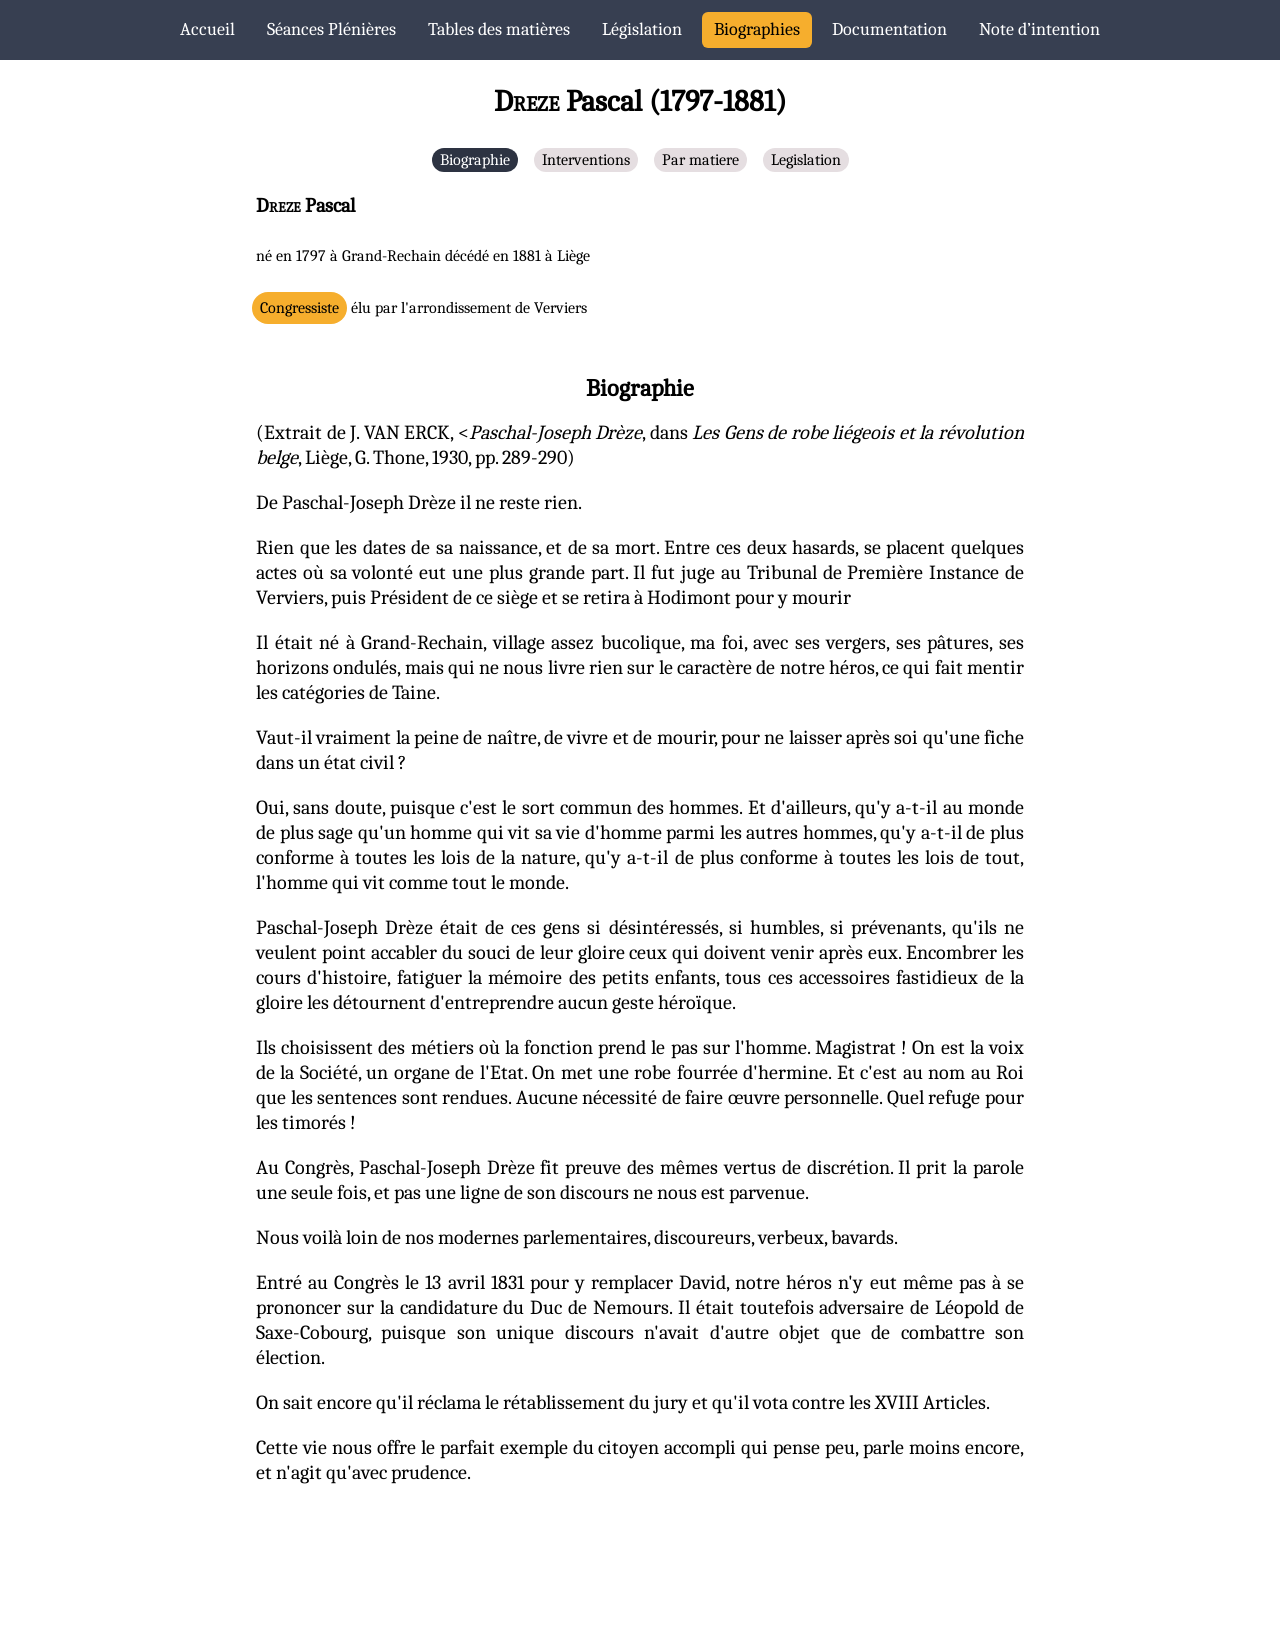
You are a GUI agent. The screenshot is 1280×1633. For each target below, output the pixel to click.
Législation (642, 29)
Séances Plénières (331, 29)
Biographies (757, 29)
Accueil (207, 29)
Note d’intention (1039, 29)
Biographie (475, 160)
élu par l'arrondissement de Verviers (423, 308)
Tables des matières (499, 29)
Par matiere (700, 160)
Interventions (586, 160)
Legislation (806, 160)
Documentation (889, 29)
